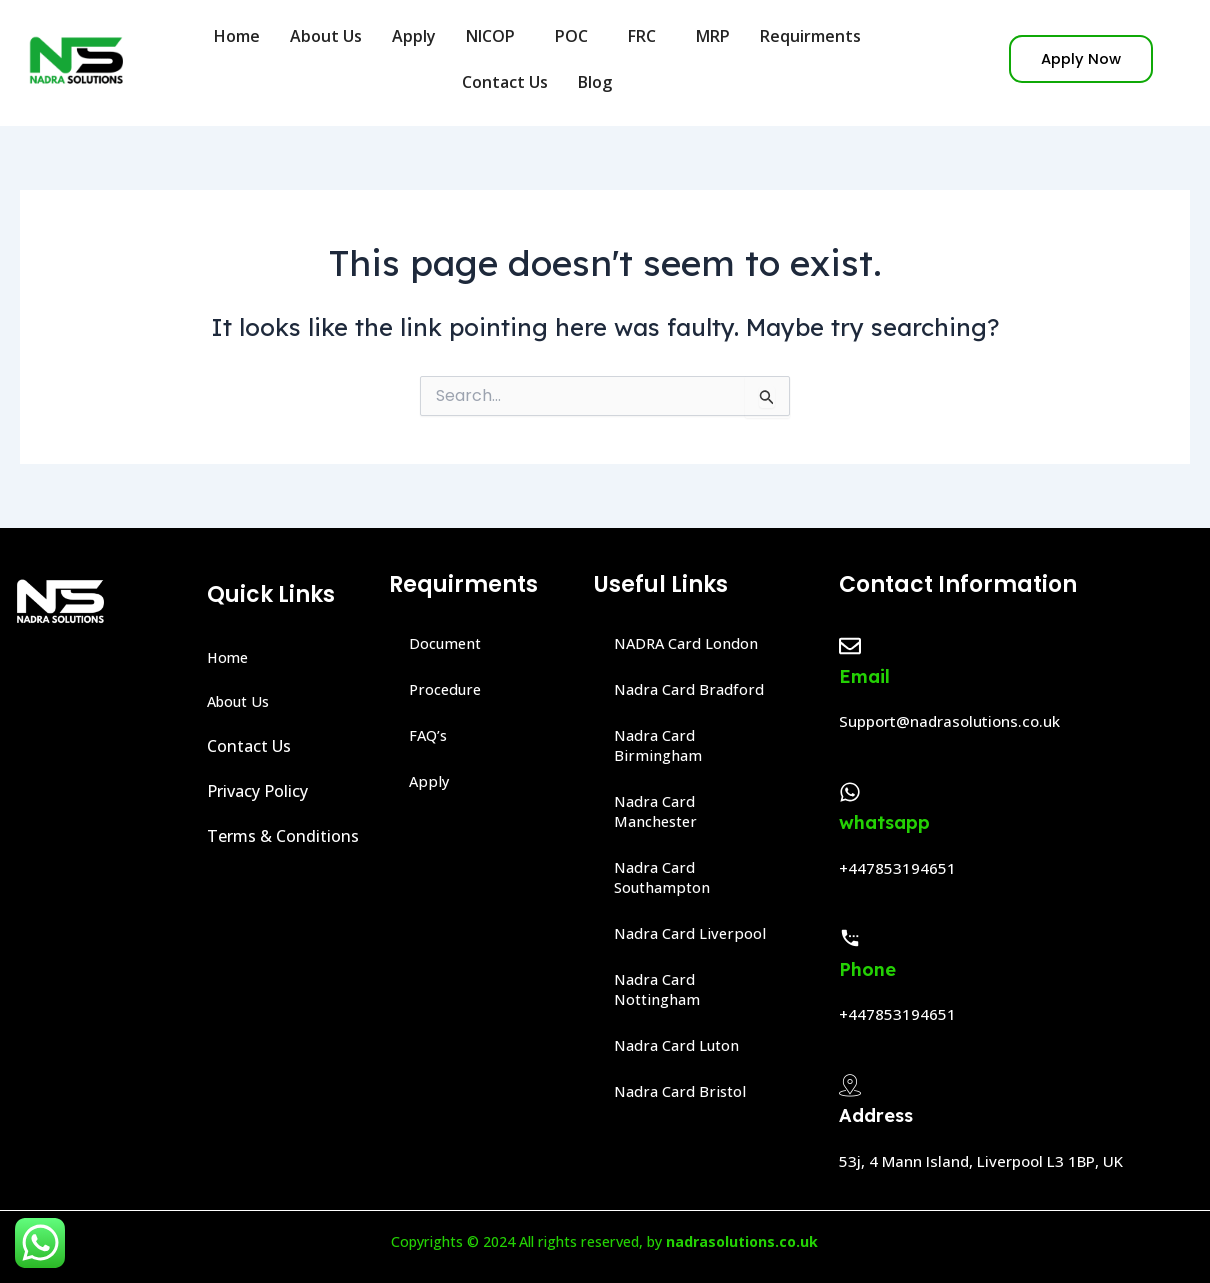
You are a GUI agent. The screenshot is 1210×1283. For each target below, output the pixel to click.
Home (237, 36)
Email (864, 676)
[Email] (850, 646)
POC (576, 36)
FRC (647, 36)
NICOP (495, 36)
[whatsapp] (850, 792)
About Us (326, 36)
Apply (414, 36)
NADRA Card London (693, 644)
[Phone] (850, 938)
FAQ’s (430, 736)
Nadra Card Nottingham (661, 990)
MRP (713, 36)
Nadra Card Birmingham (661, 746)
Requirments (815, 36)
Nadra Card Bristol (684, 1092)
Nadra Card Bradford (693, 690)
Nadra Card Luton (682, 1046)
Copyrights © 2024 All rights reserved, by (605, 1241)
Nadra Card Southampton (667, 878)
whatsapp (884, 822)
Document (449, 644)
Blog (600, 82)
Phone (867, 969)
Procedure (448, 690)
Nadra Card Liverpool (693, 934)
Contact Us (505, 82)
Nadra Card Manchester (659, 812)
